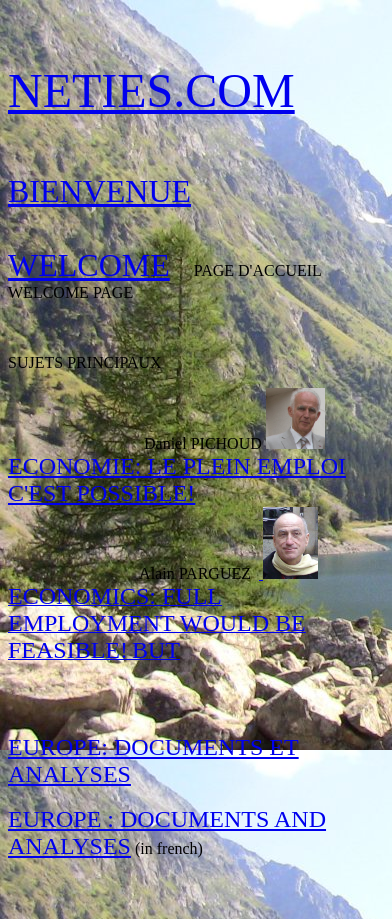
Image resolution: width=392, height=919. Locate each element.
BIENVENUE (99, 191)
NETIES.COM (151, 90)
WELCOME (89, 265)
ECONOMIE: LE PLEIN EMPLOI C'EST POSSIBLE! (177, 479)
